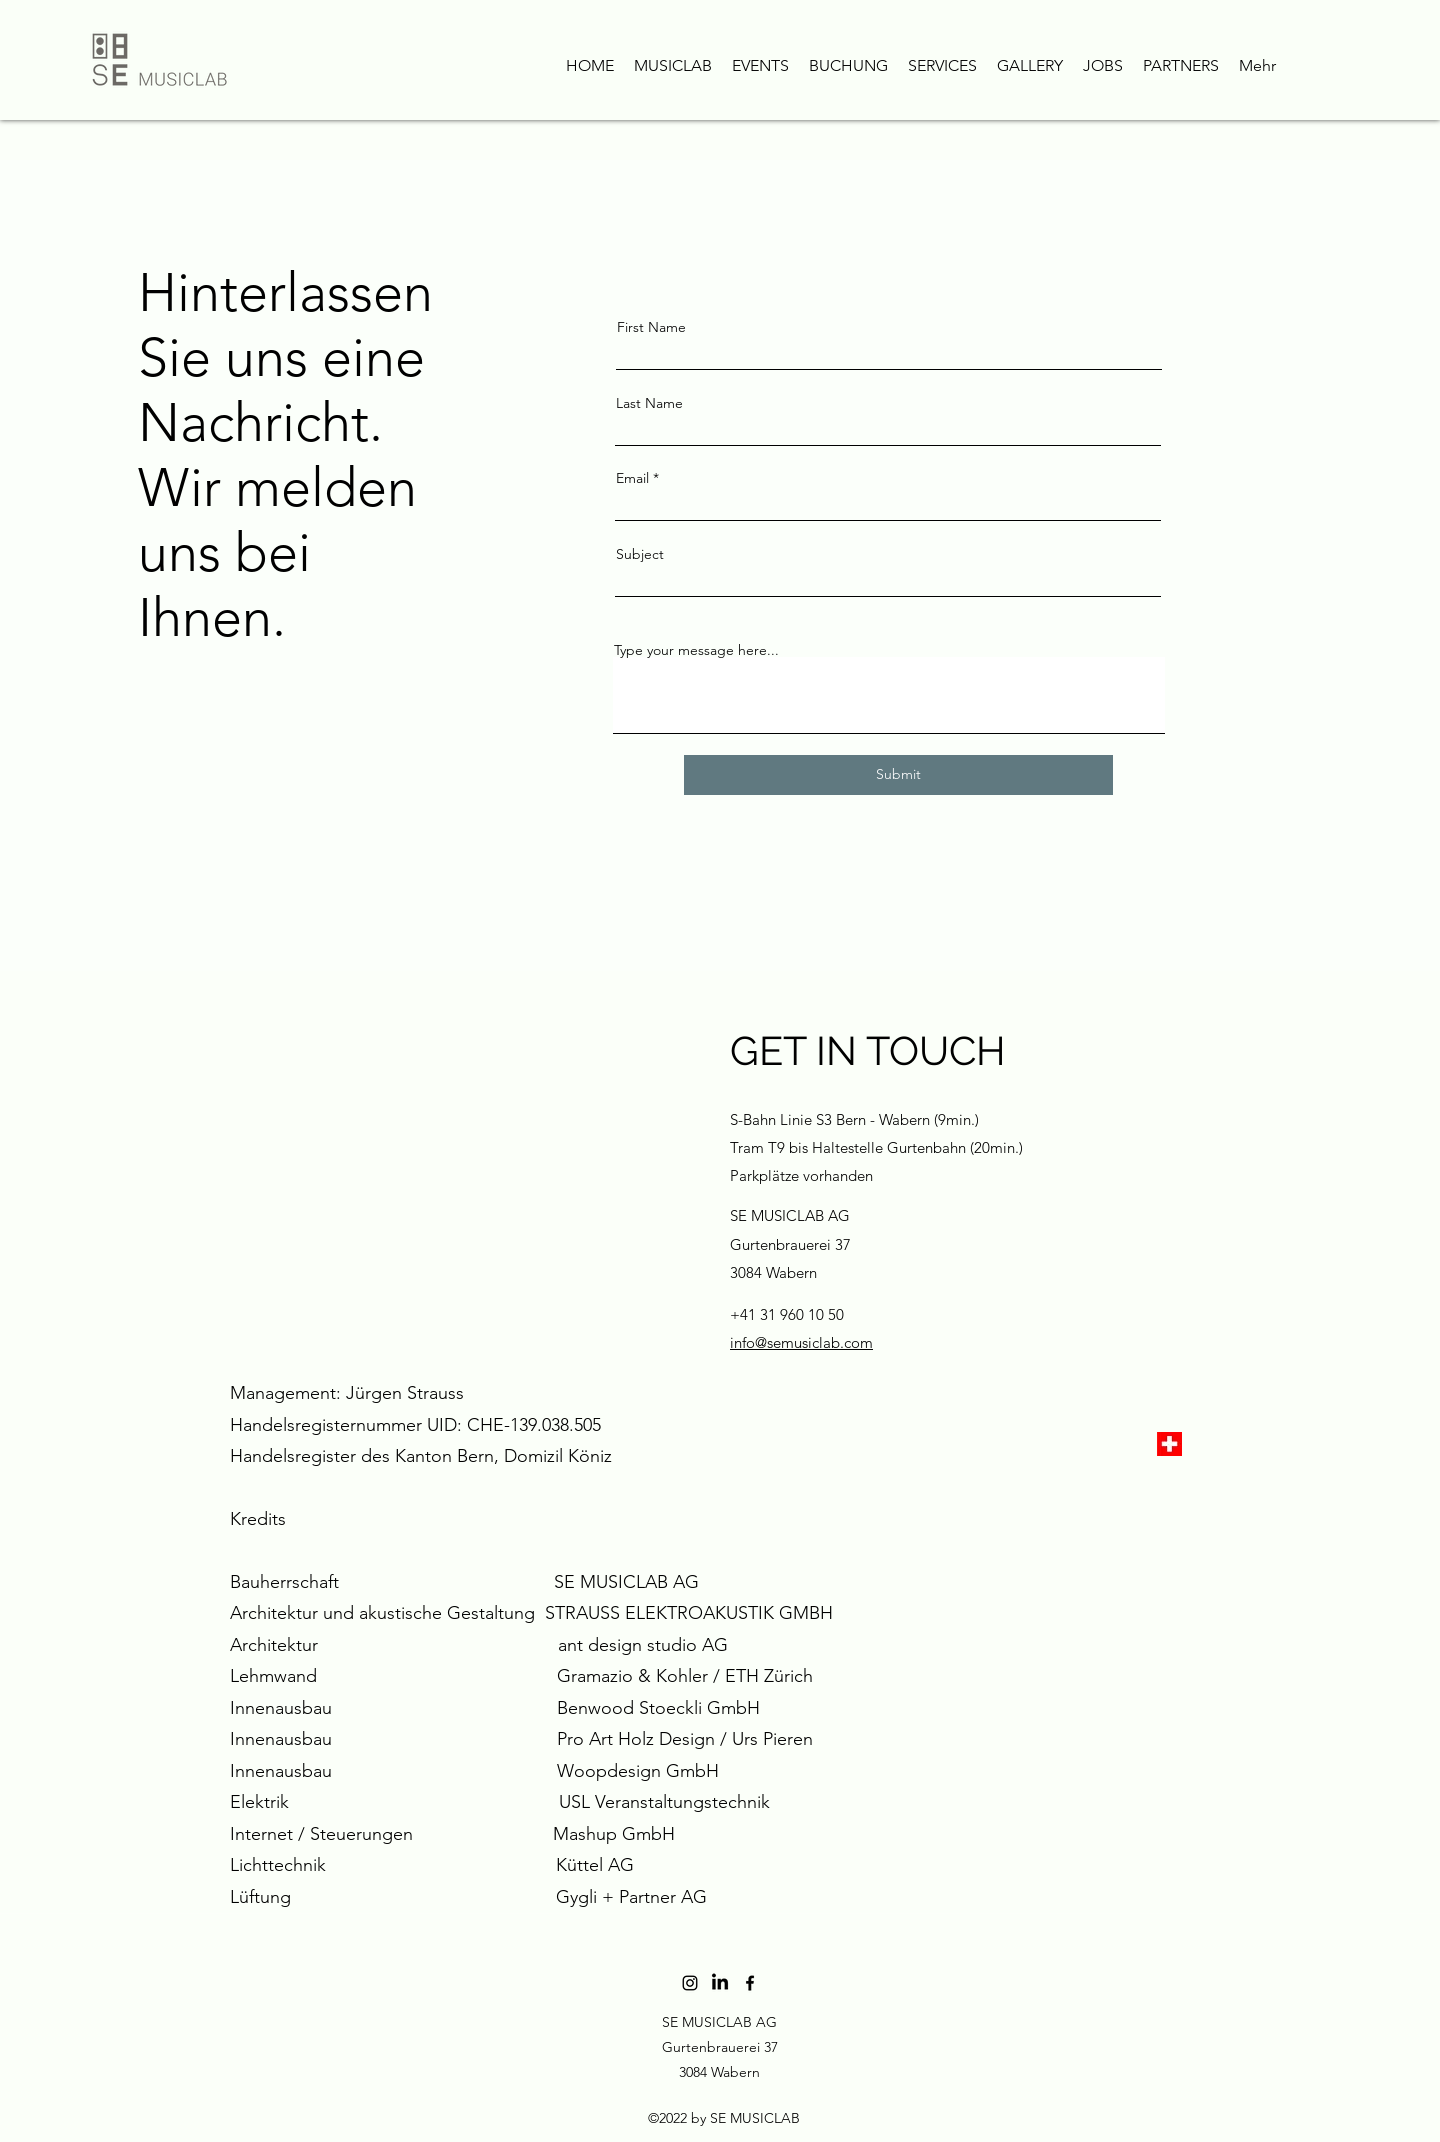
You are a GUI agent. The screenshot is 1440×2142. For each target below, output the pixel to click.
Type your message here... (696, 650)
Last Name (649, 403)
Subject (640, 554)
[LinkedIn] (720, 1983)
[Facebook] (750, 1983)
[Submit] (898, 775)
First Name (651, 327)
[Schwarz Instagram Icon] (690, 1983)
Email (632, 478)
